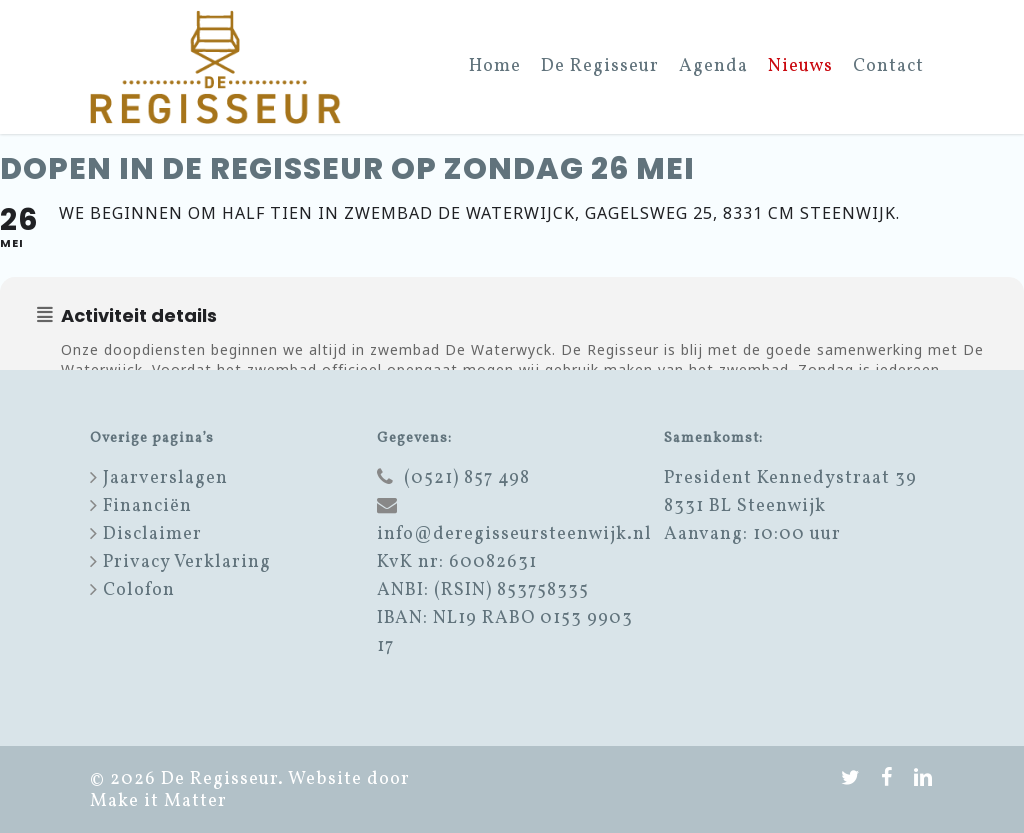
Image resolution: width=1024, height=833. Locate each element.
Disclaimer (152, 534)
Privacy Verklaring (187, 562)
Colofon (139, 590)
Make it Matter (158, 801)
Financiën (147, 506)
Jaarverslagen (165, 478)
